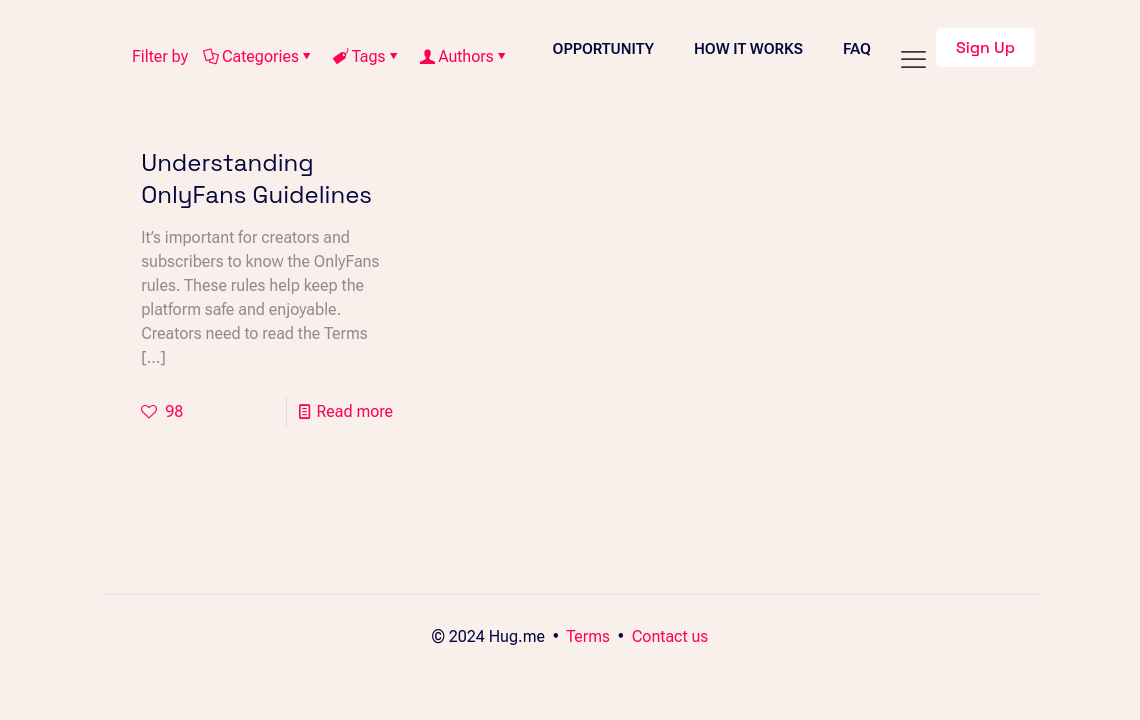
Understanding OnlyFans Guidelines (256, 178)
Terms (588, 636)
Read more (354, 411)
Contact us (670, 636)
